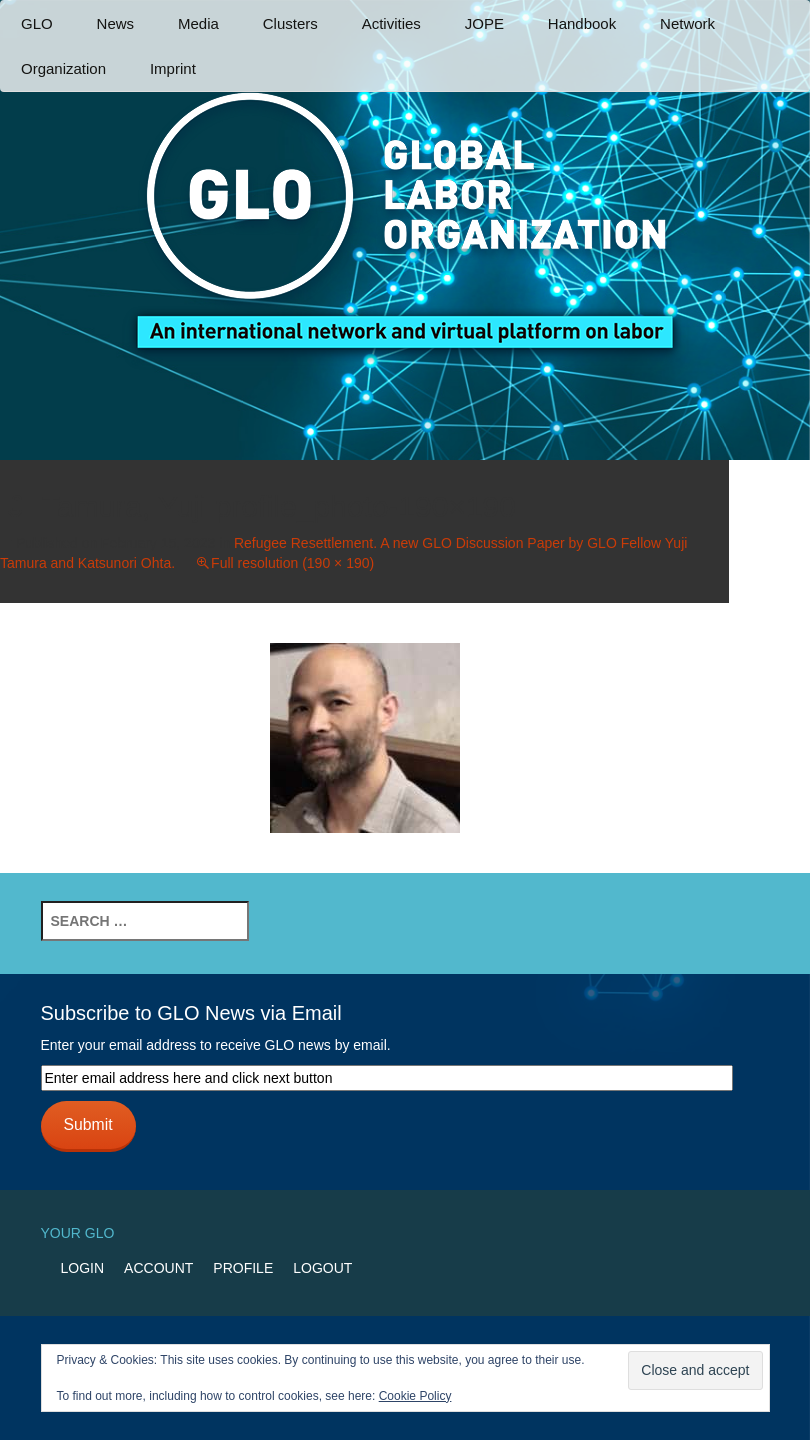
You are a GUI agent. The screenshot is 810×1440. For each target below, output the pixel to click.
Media (198, 23)
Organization (63, 68)
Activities (391, 23)
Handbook (582, 23)
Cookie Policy (415, 1396)
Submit (87, 1124)
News (116, 23)
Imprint (173, 68)
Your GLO (78, 1233)
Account (158, 1268)
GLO (37, 23)
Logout (322, 1268)
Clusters (290, 23)
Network (687, 23)
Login (83, 1268)
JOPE (484, 23)
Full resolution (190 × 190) (292, 563)
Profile (243, 1268)
